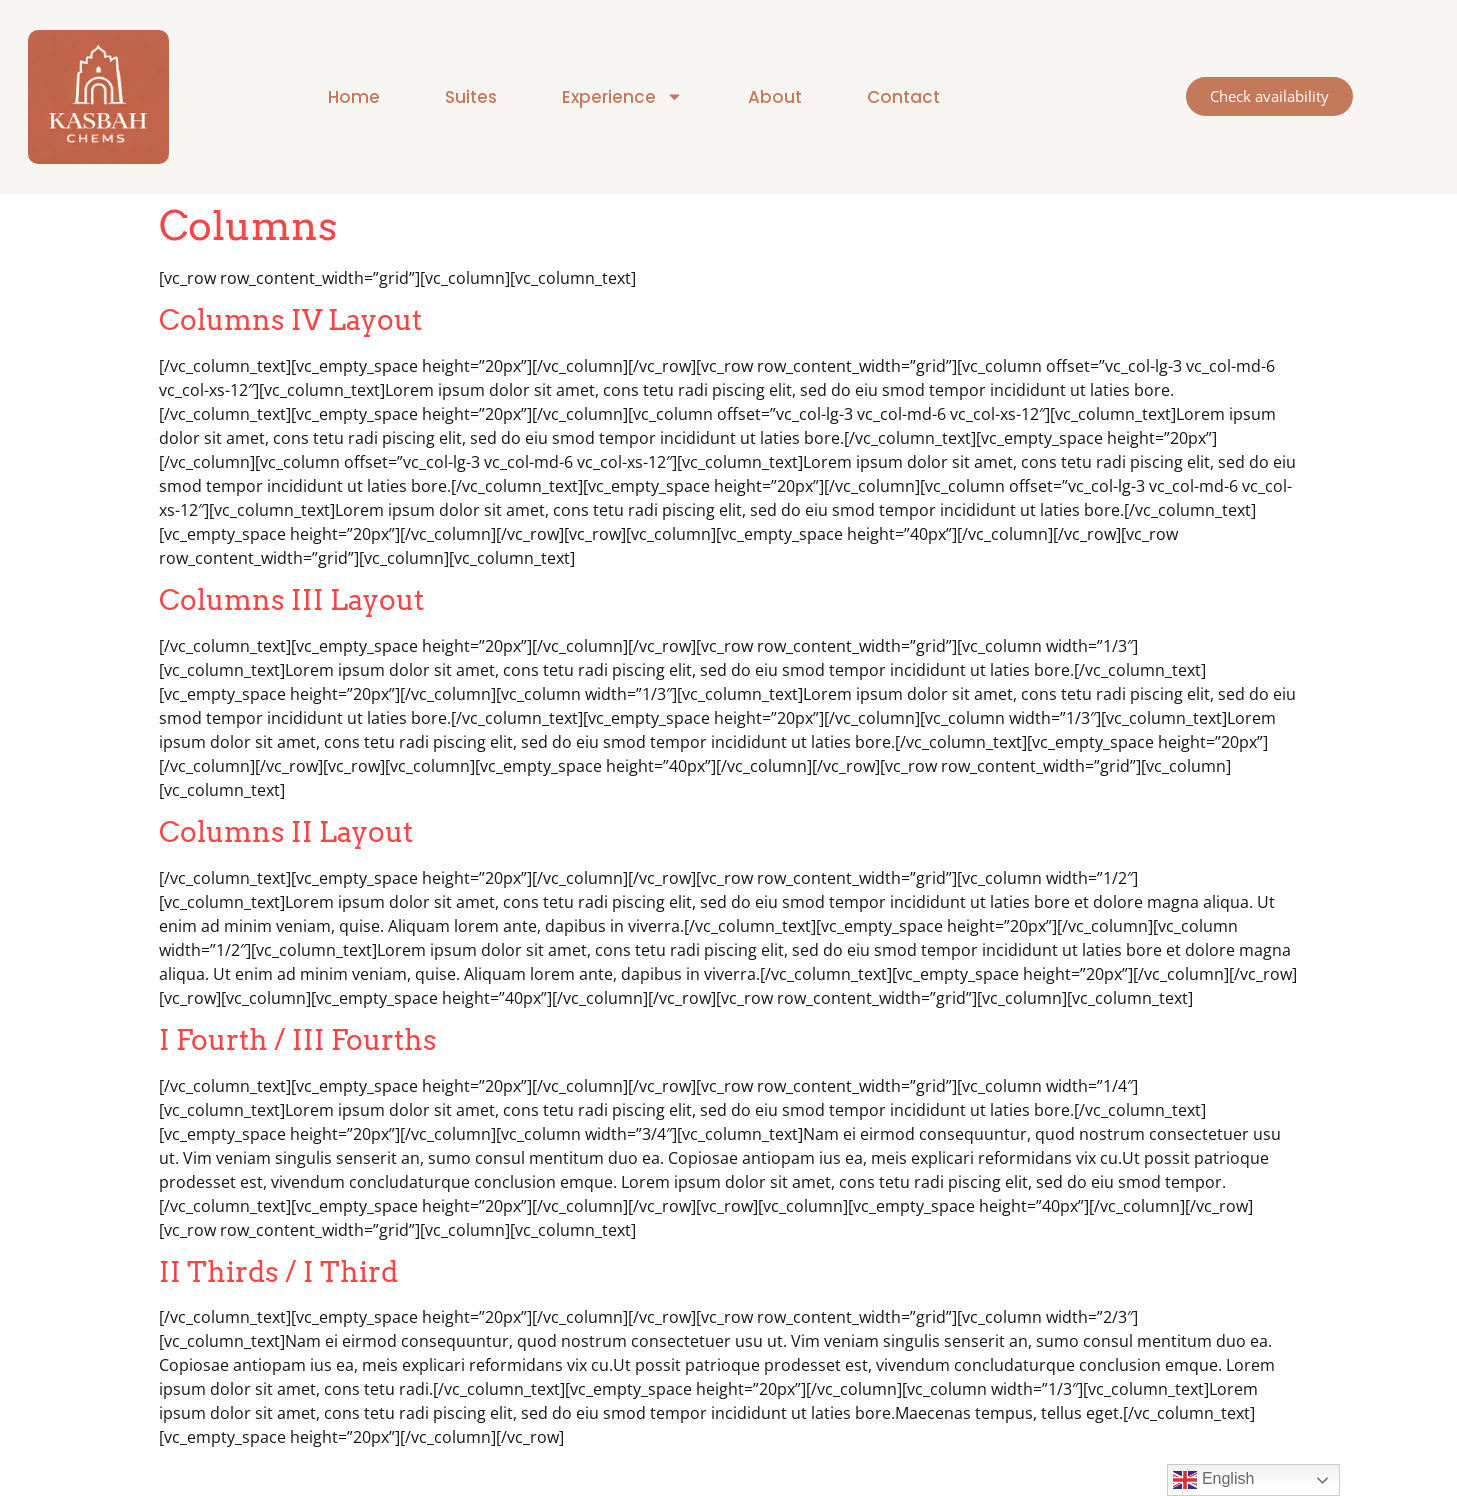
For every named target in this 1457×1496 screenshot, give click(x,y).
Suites (471, 97)
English (1213, 1480)
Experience (622, 96)
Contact (903, 97)
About (775, 97)
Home (354, 97)
